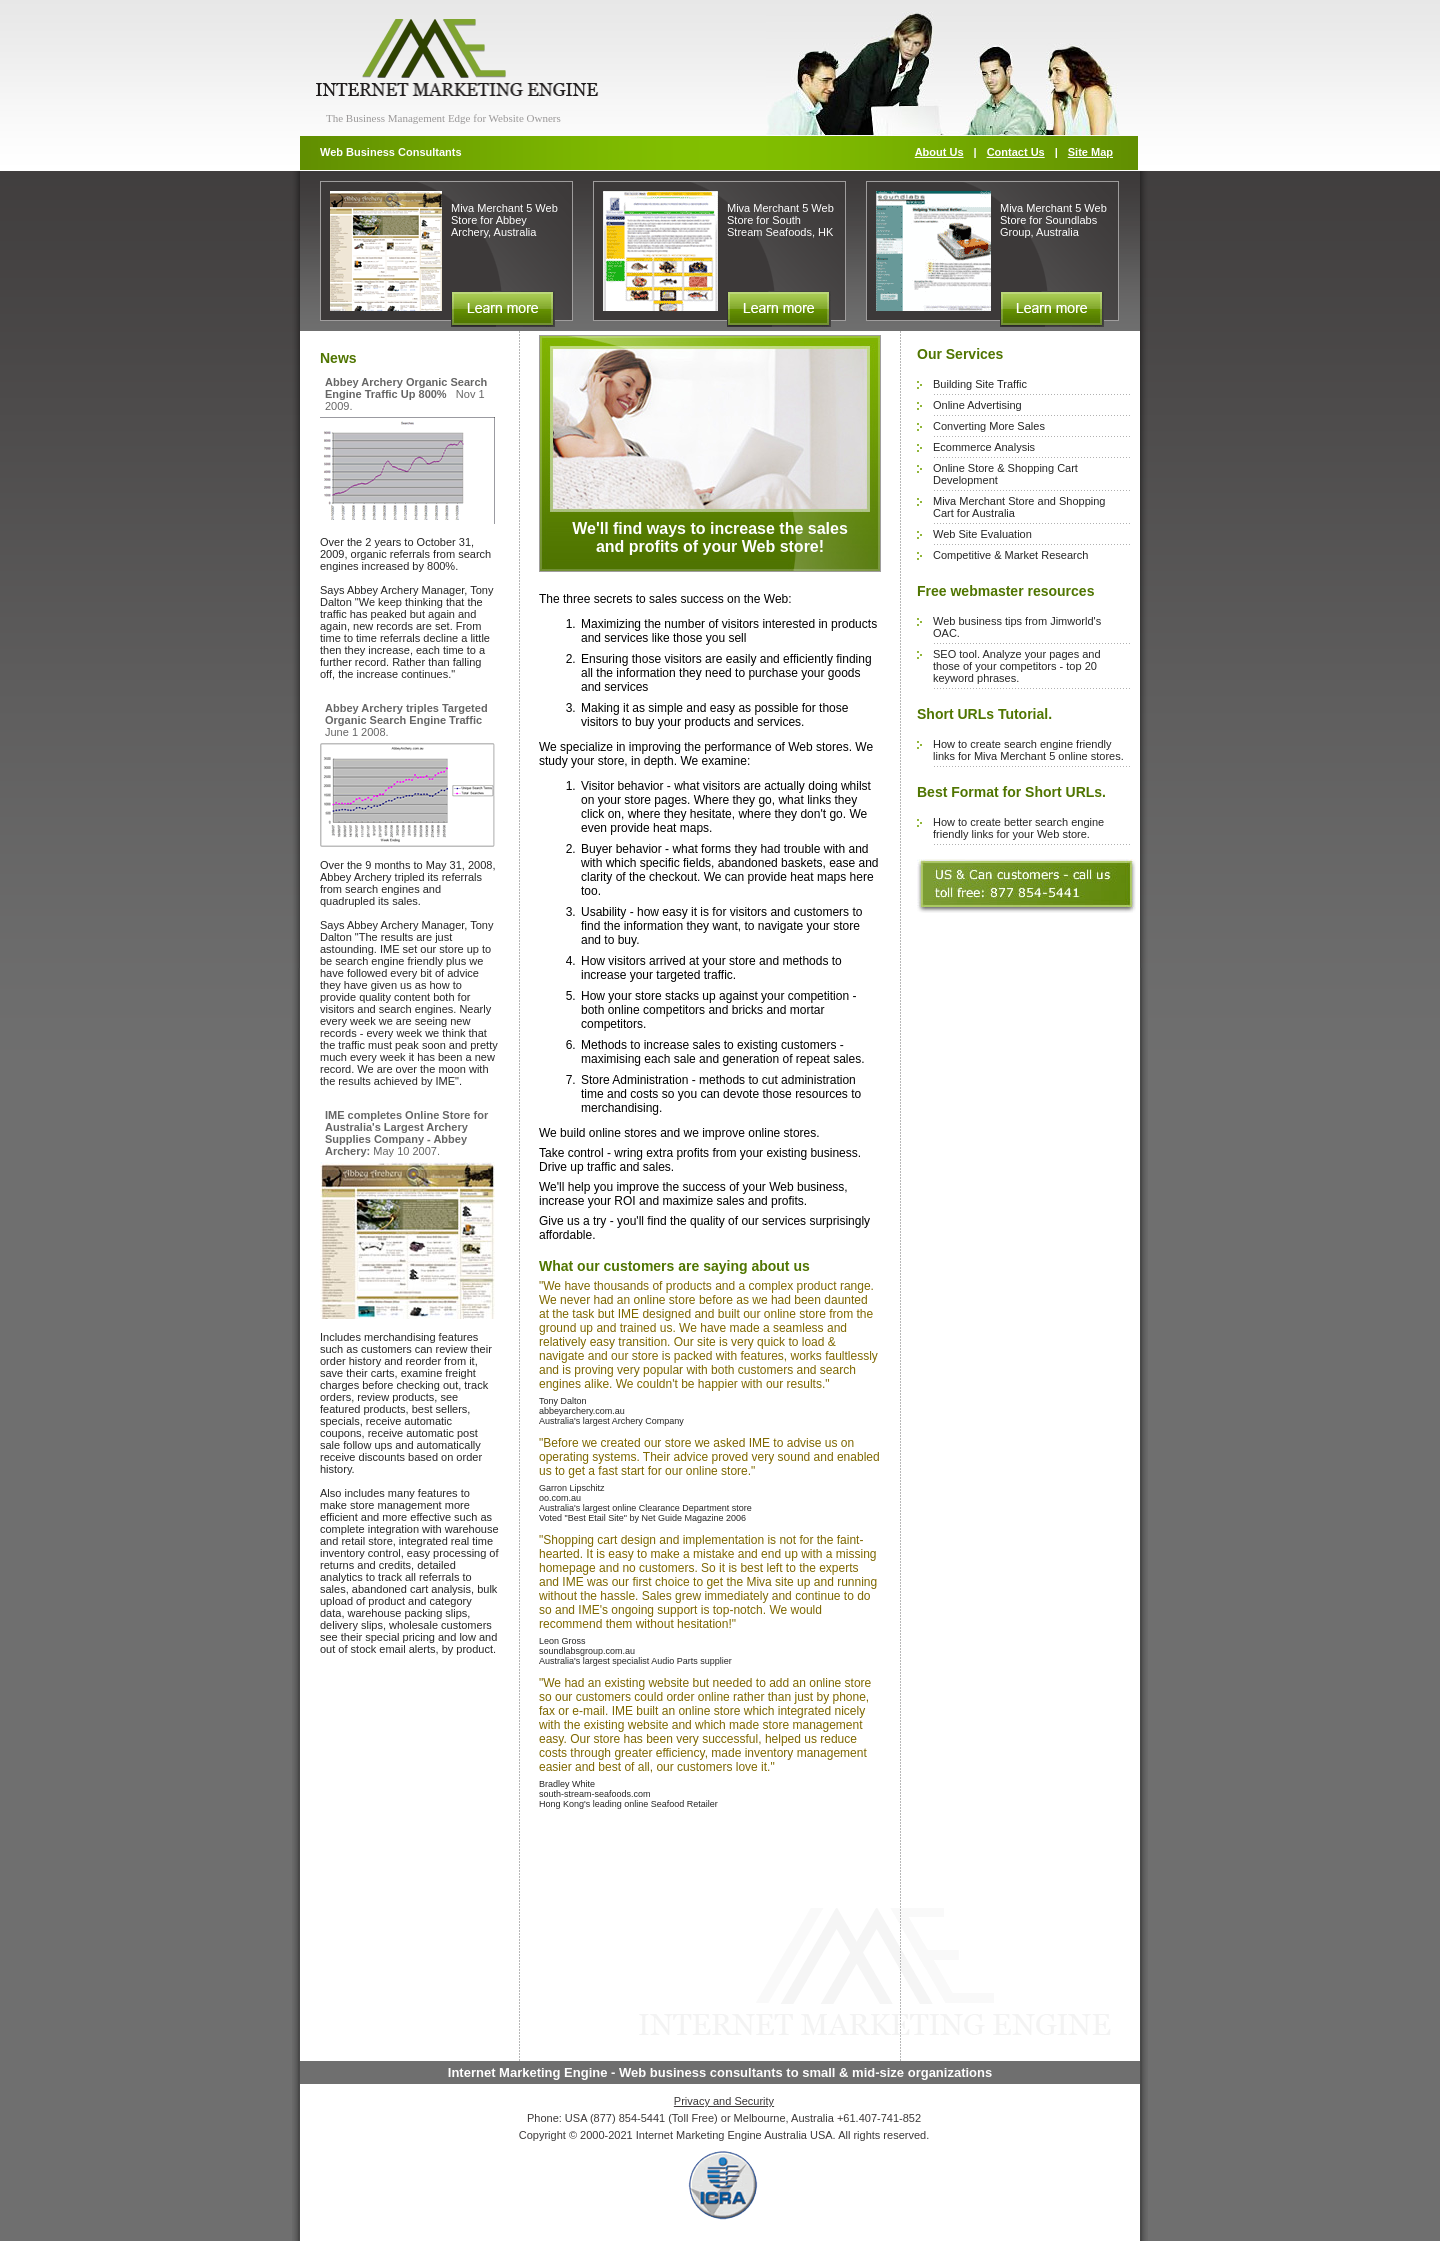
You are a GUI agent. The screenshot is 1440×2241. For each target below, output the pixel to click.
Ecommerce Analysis (984, 447)
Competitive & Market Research (1010, 555)
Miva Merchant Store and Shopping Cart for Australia (1019, 507)
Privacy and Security (724, 2101)
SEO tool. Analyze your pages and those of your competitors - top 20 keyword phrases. (1017, 666)
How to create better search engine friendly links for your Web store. (1018, 828)
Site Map (1090, 152)
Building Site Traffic (980, 384)
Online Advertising (977, 405)
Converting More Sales (989, 426)
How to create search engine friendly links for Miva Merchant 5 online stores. (1028, 750)
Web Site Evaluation (982, 534)
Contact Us (1016, 152)
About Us (939, 152)
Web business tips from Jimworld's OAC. (1017, 627)
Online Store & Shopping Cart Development (1005, 474)
